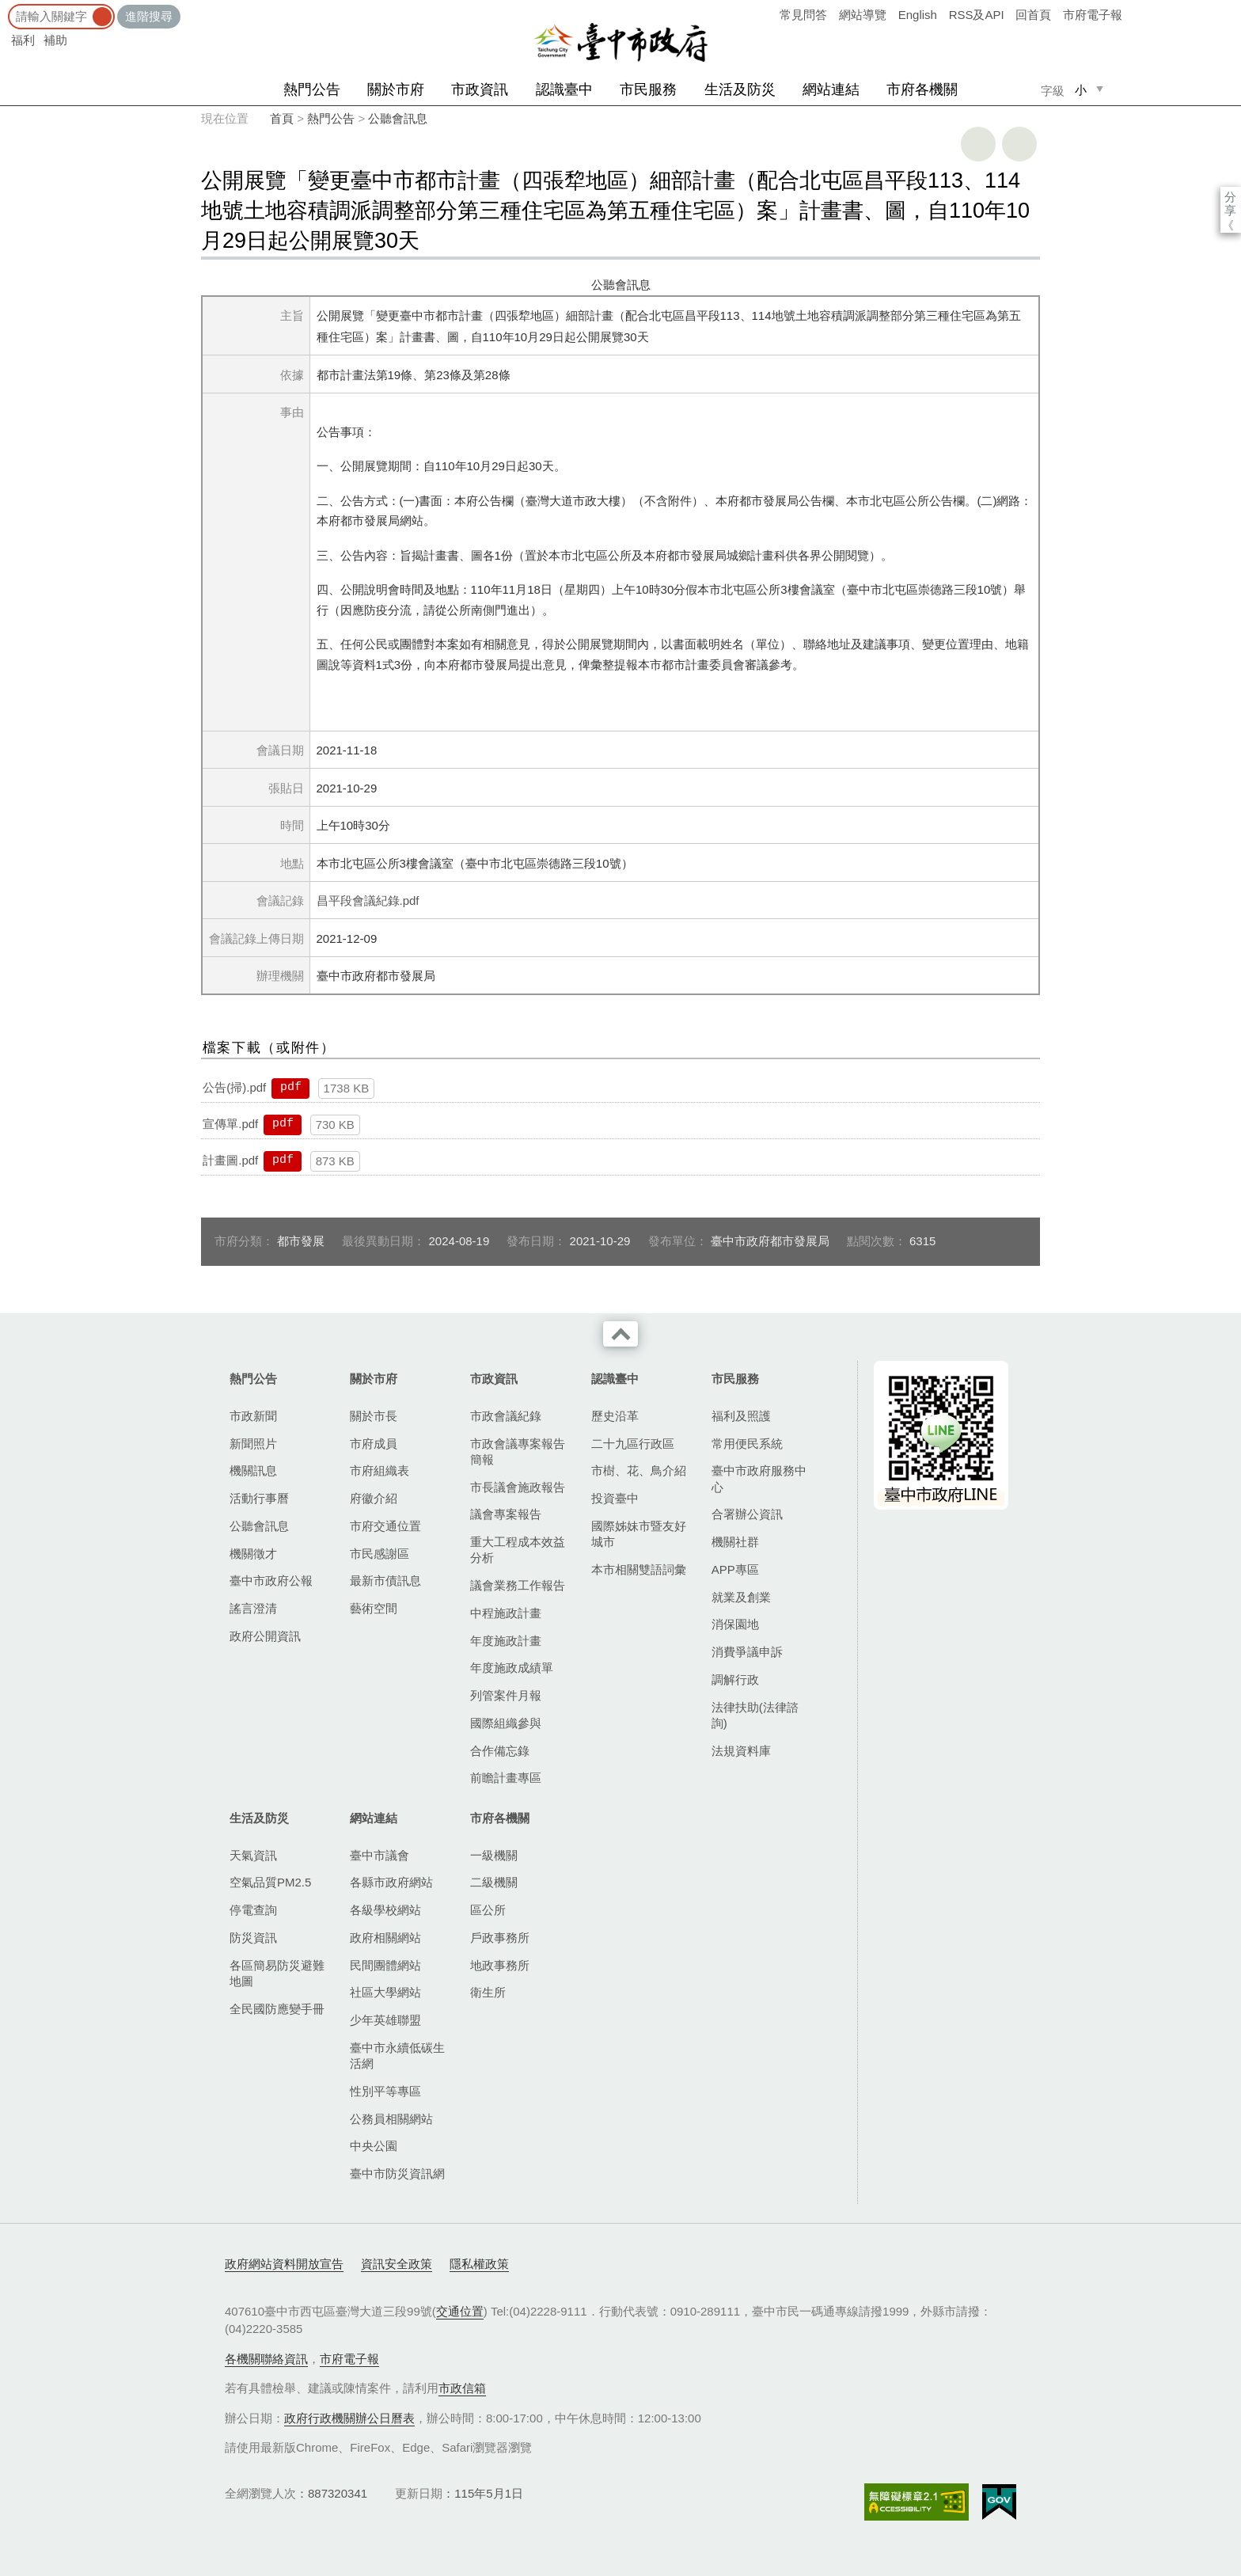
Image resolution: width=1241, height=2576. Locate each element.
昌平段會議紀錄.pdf (368, 900)
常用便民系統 (747, 1443)
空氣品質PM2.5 (270, 1882)
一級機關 (494, 1855)
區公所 (488, 1910)
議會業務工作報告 (517, 1585)
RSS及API (976, 14)
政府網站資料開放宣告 (284, 2263)
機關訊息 (253, 1470)
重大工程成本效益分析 (517, 1549)
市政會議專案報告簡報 (517, 1451)
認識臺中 (564, 89)
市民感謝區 (379, 1553)
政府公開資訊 (265, 1636)
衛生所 (488, 1992)
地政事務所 (499, 1965)
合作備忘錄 (499, 1750)
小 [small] (1081, 90)
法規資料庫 (741, 1750)
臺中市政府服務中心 (759, 1478)
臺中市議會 (379, 1855)
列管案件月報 (505, 1695)
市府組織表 (379, 1470)
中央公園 (373, 2145)
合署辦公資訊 (747, 1514)
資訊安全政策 (396, 2263)
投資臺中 (615, 1498)
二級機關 (494, 1882)
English (917, 14)
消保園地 (735, 1624)
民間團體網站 (385, 1965)
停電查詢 (253, 1910)
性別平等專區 (385, 2091)
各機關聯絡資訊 (266, 2358)
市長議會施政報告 (517, 1487)
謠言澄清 (253, 1608)
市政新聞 (253, 1416)
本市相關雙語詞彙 (638, 1569)
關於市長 (373, 1416)
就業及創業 (741, 1597)
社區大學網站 (385, 1992)
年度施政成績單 (511, 1667)
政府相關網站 (385, 1937)
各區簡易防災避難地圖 (277, 1973)
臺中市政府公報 (271, 1580)
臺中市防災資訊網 (397, 2173)
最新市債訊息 (385, 1580)
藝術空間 (373, 1608)
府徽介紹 (373, 1498)
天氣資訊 (253, 1855)
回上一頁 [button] (1019, 144)
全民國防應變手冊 (277, 2009)
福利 (23, 40)
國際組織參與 (505, 1723)
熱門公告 (311, 89)
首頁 (282, 118)
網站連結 (831, 89)
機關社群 (735, 1541)
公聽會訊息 (397, 118)
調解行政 (735, 1679)
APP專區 (735, 1569)
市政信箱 (462, 2388)
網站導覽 (862, 14)
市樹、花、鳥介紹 (638, 1470)
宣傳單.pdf (230, 1123)
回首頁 (1033, 14)
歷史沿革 (615, 1416)
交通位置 (460, 2311)
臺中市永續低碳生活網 (397, 2055)
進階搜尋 (149, 16)
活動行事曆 (259, 1498)
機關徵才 (253, 1553)
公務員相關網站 (391, 2119)
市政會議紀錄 (505, 1416)
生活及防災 (740, 89)
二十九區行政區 (632, 1443)
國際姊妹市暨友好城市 (638, 1533)
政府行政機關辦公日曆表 (349, 2418)
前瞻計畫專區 (505, 1777)
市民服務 (648, 89)
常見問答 (803, 14)
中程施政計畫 (505, 1613)
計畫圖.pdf (230, 1160)
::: (5, 7)
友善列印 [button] (978, 144)
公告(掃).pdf (234, 1087)
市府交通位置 (385, 1526)
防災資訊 (253, 1937)
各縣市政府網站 (391, 1882)
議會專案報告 (505, 1514)
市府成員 (373, 1443)
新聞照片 (253, 1443)
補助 (55, 40)
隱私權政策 (479, 2263)
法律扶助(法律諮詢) (755, 1715)
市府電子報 (1092, 14)
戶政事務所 (499, 1937)
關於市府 (395, 89)
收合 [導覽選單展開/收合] (620, 1334)
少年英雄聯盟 (385, 2020)
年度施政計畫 (505, 1640)
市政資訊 (479, 89)
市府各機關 (922, 89)
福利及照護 (741, 1416)
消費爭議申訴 (747, 1651)
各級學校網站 (385, 1910)
